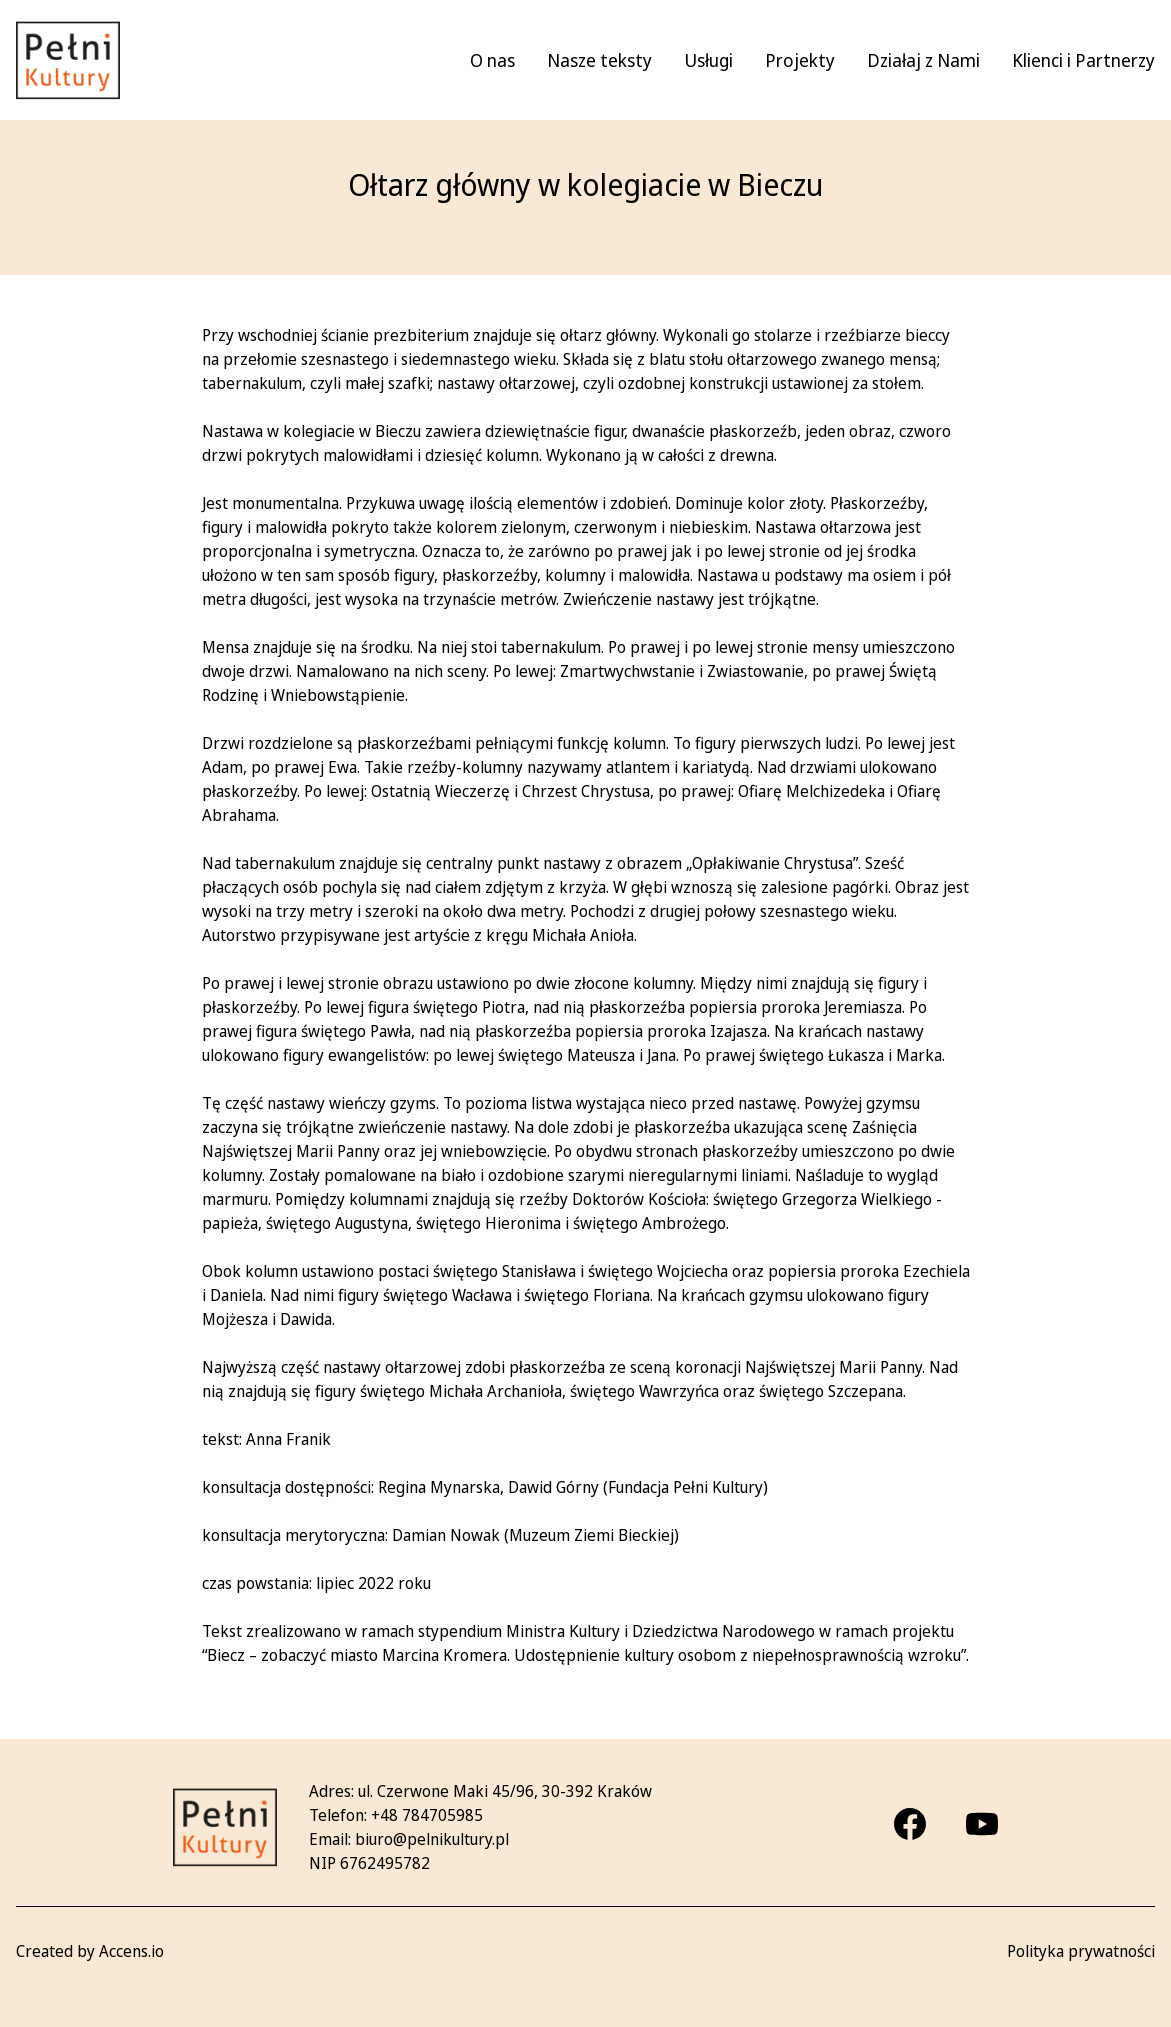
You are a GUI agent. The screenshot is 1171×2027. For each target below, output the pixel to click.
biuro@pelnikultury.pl (432, 1839)
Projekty (800, 60)
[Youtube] (982, 1824)
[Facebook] (910, 1824)
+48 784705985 (427, 1815)
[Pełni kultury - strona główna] (68, 60)
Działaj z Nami (923, 60)
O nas (492, 60)
